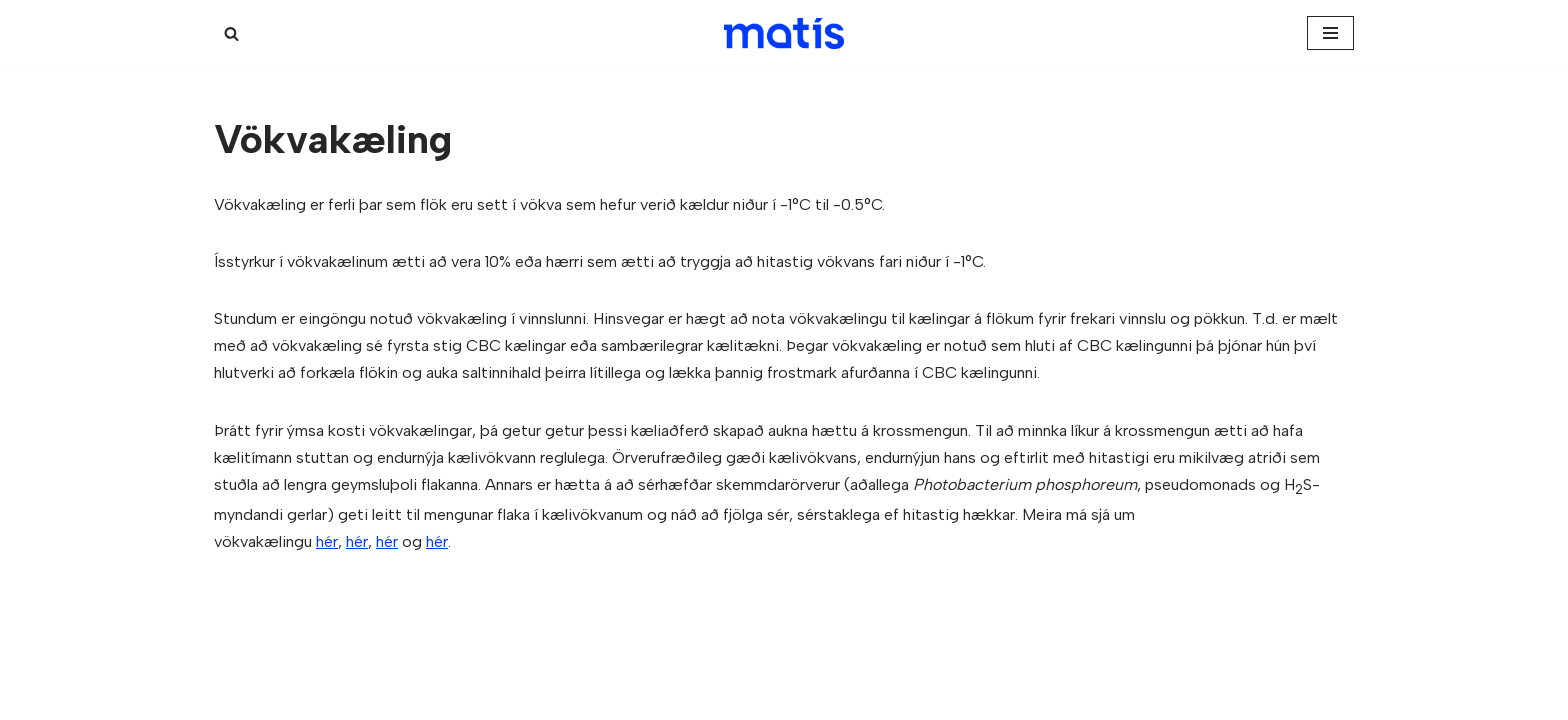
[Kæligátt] (784, 33)
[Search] (231, 33)
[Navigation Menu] (1330, 33)
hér (327, 541)
